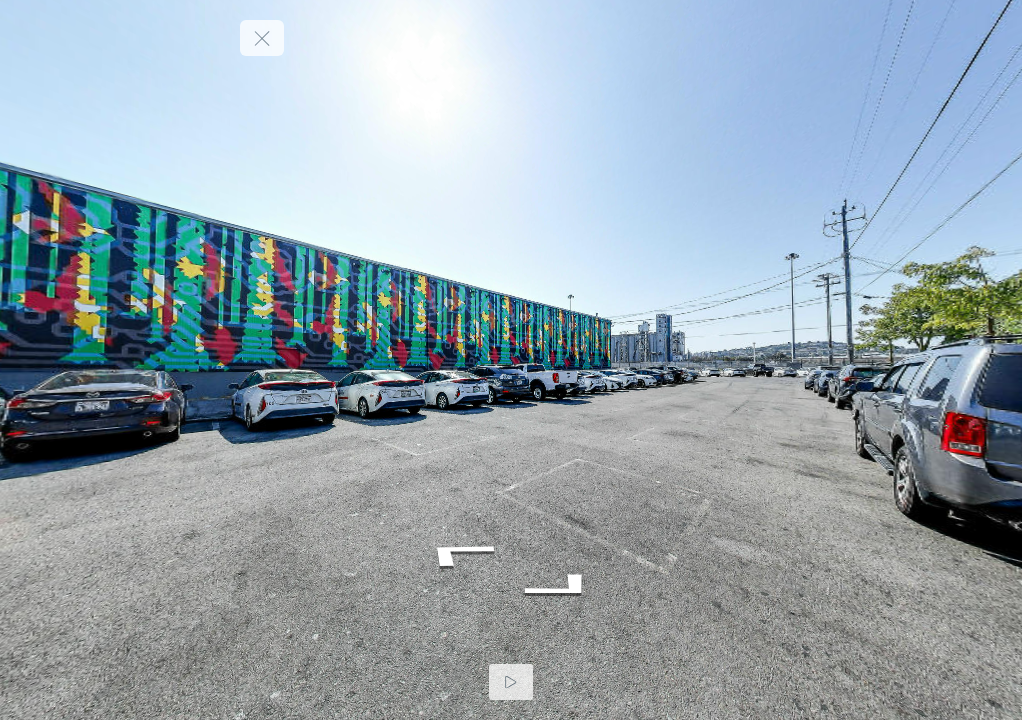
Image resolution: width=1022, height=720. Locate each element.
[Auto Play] (511, 682)
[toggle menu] (262, 38)
